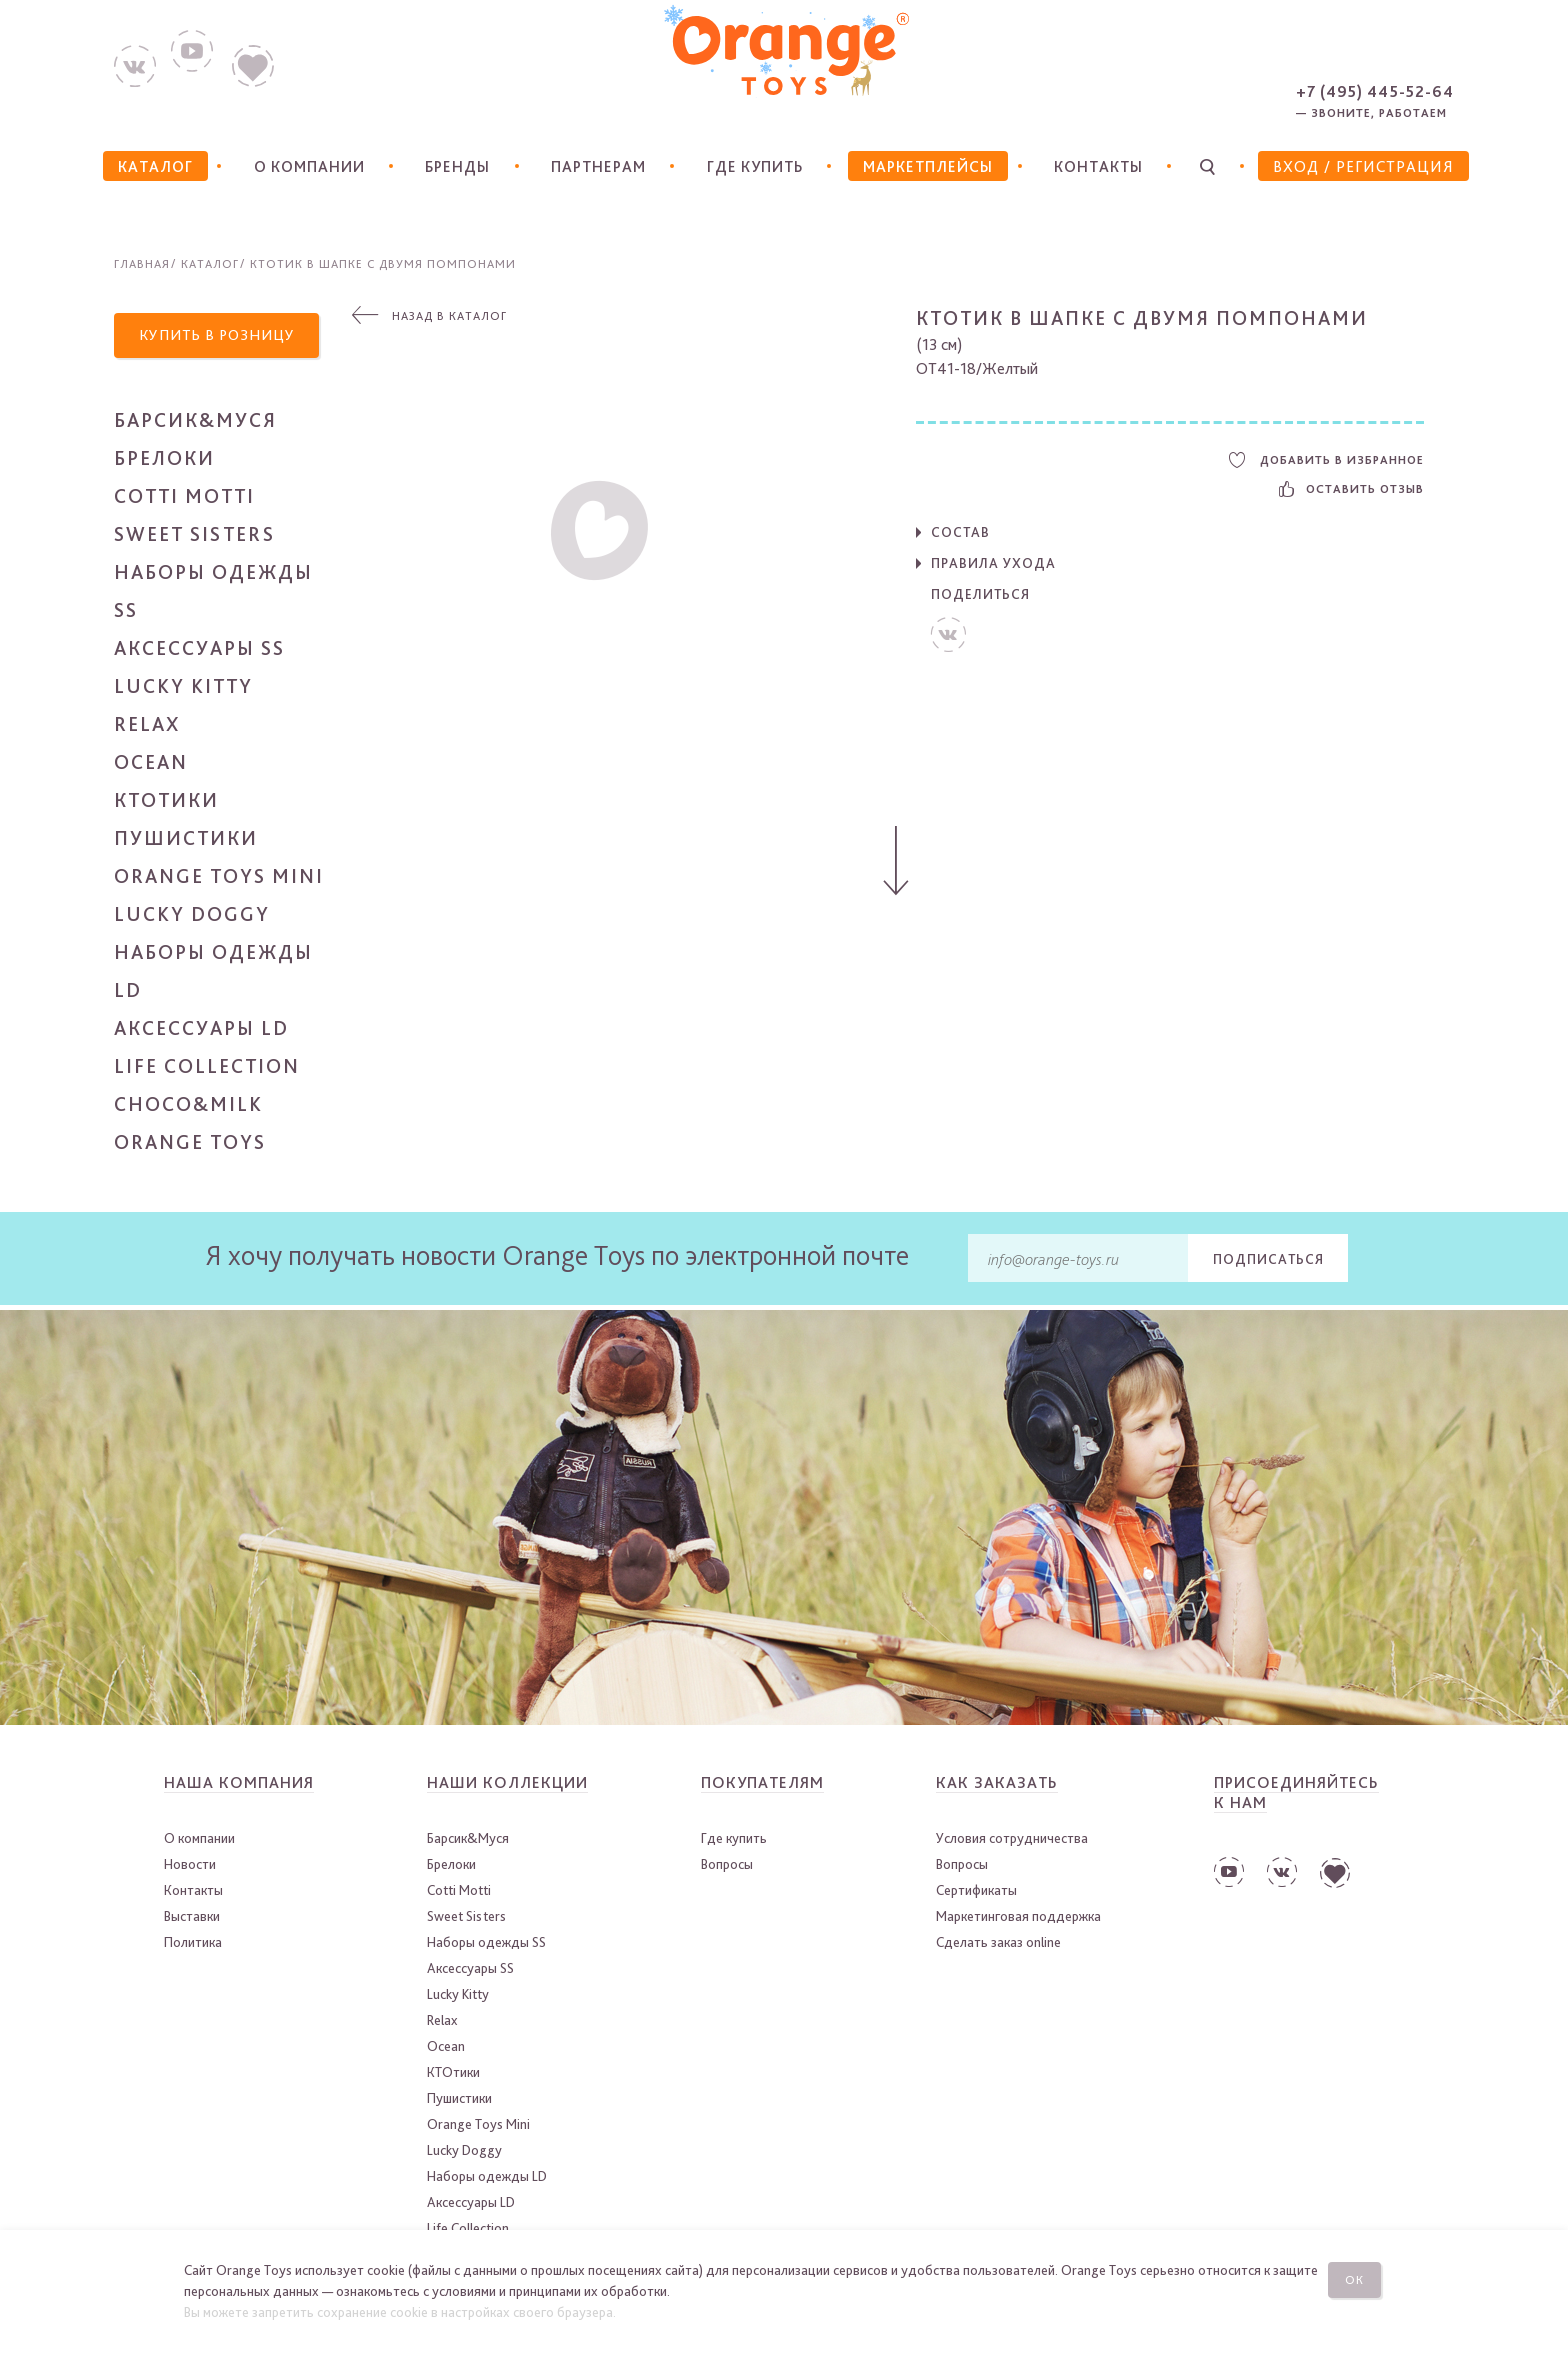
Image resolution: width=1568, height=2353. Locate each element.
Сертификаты (976, 1893)
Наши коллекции (507, 1785)
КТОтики (166, 803)
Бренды (456, 166)
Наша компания (239, 1785)
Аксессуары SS (199, 651)
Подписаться (1268, 1261)
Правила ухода (993, 563)
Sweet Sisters (194, 537)
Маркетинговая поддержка (1018, 1919)
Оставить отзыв (1351, 489)
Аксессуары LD (201, 1031)
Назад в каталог (449, 316)
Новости (190, 1867)
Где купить (753, 166)
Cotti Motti (184, 499)
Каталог (210, 264)
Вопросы (727, 1867)
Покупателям (762, 1785)
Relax (147, 727)
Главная (142, 264)
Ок (1357, 2278)
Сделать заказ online (998, 1945)
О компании (306, 166)
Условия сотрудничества (1012, 1841)
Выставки (192, 1919)
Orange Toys (190, 1145)
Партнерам (596, 166)
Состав (960, 532)
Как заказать (997, 1785)
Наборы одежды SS (486, 1945)
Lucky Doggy (192, 917)
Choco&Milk (188, 1107)
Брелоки (164, 461)
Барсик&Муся (195, 423)
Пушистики (186, 841)
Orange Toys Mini (219, 879)
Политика (193, 1945)
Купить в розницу (221, 336)
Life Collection (207, 1069)
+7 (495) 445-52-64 (1375, 91)
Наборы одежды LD (487, 2179)
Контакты (1099, 166)
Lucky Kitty (183, 689)
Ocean (151, 765)
